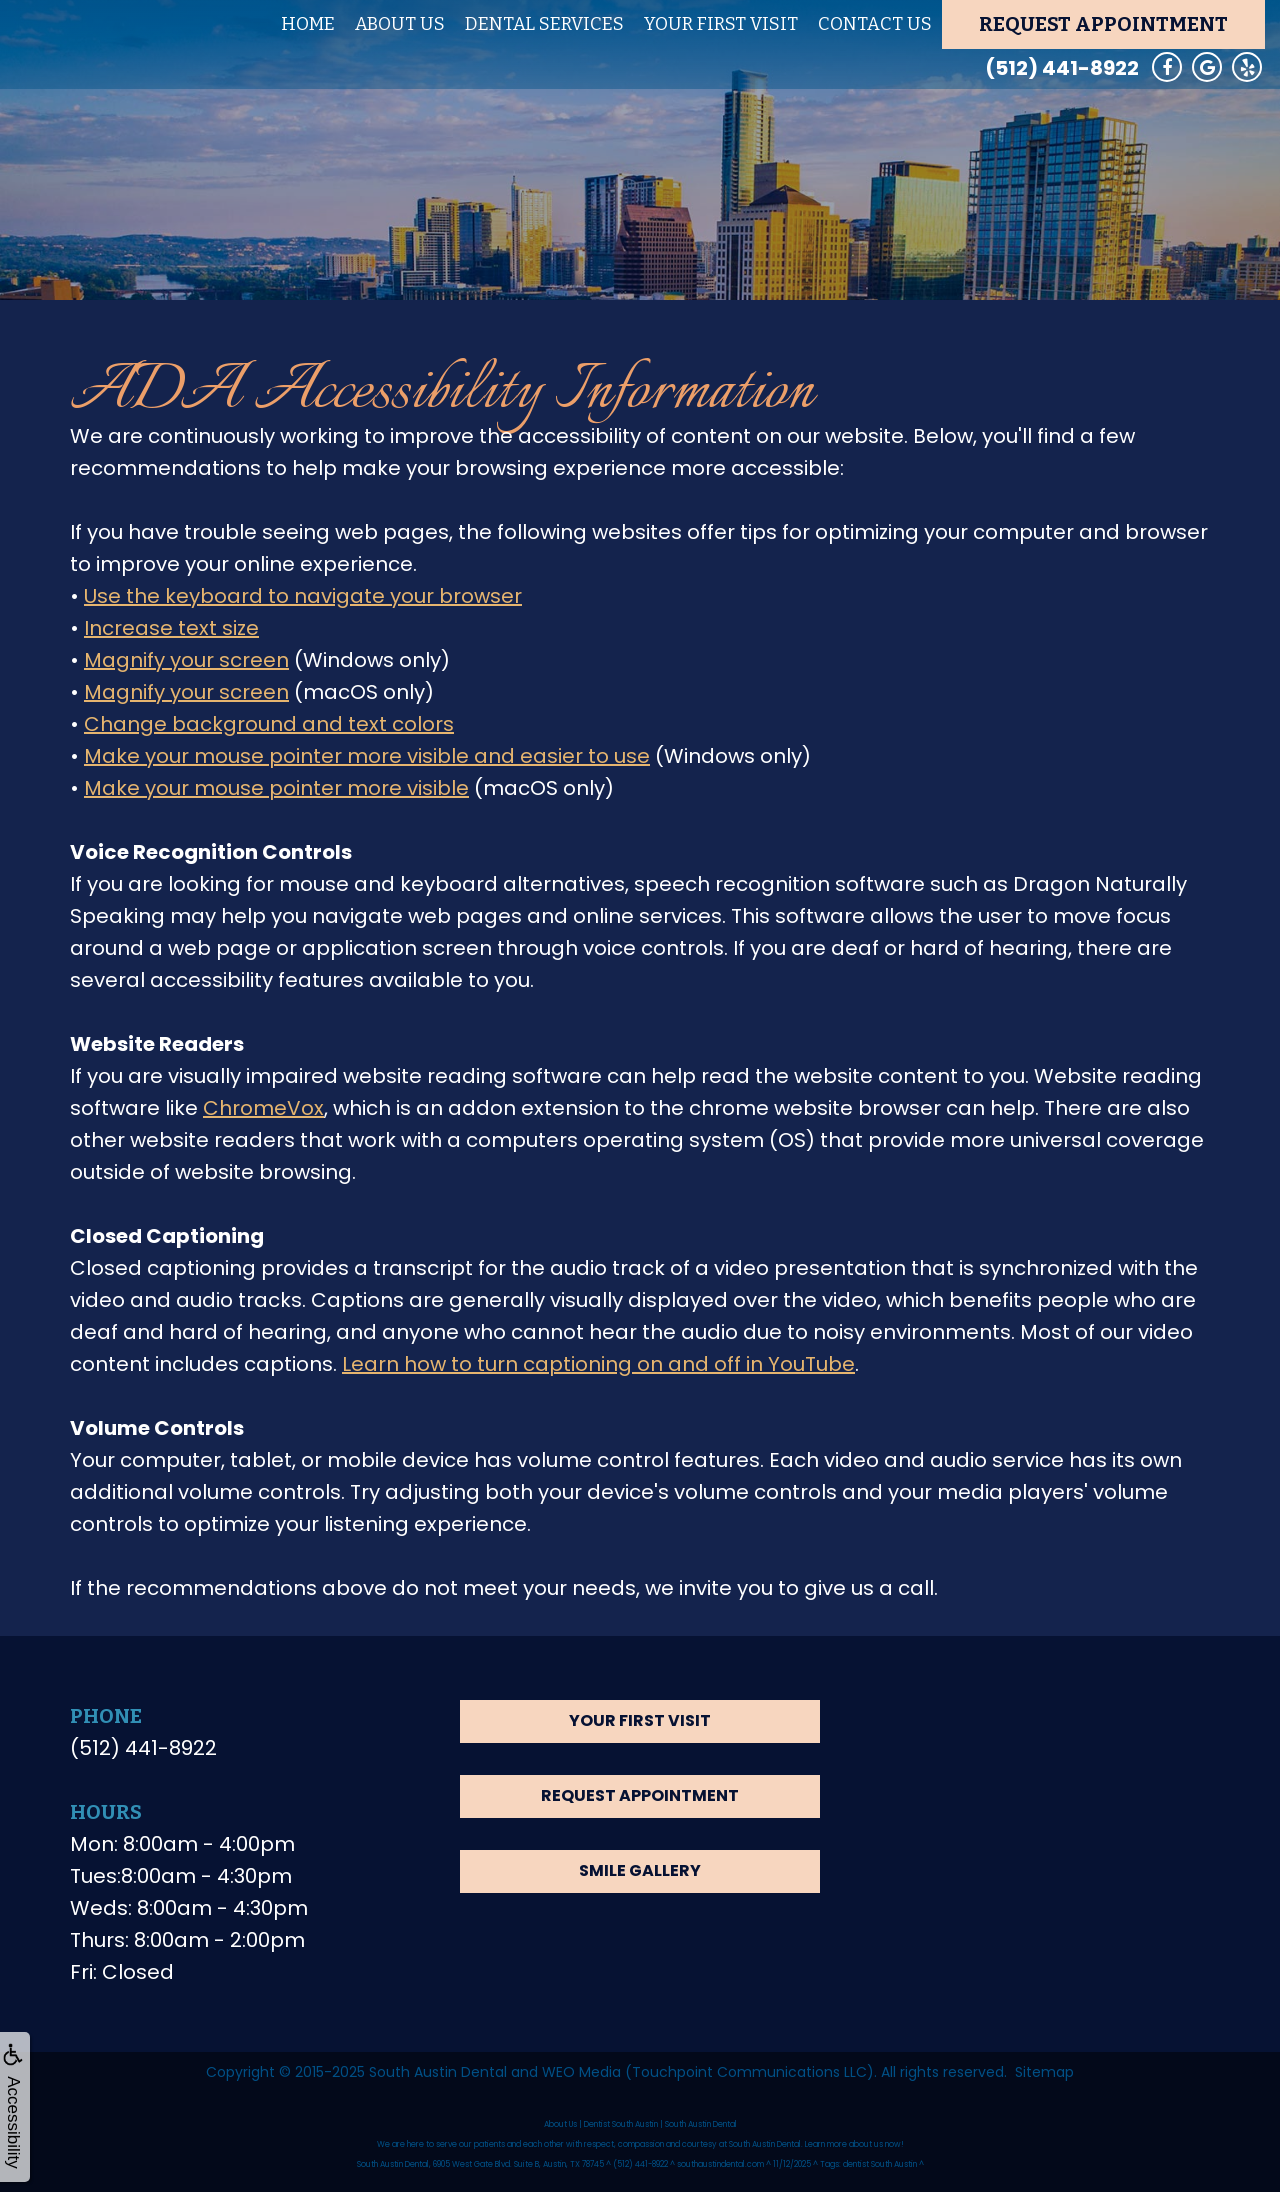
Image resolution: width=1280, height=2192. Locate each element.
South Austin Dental (438, 2072)
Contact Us (875, 24)
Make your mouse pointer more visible (276, 788)
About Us (400, 24)
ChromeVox (263, 1108)
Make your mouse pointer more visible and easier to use (367, 756)
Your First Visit (721, 24)
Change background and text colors (269, 724)
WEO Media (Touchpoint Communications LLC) (708, 2072)
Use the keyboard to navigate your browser (303, 596)
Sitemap (1044, 2072)
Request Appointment (1103, 24)
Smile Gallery (640, 1870)
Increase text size (171, 628)
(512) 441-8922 (1062, 68)
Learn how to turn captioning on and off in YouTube (598, 1364)
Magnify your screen (186, 660)
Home (308, 24)
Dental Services (544, 24)
